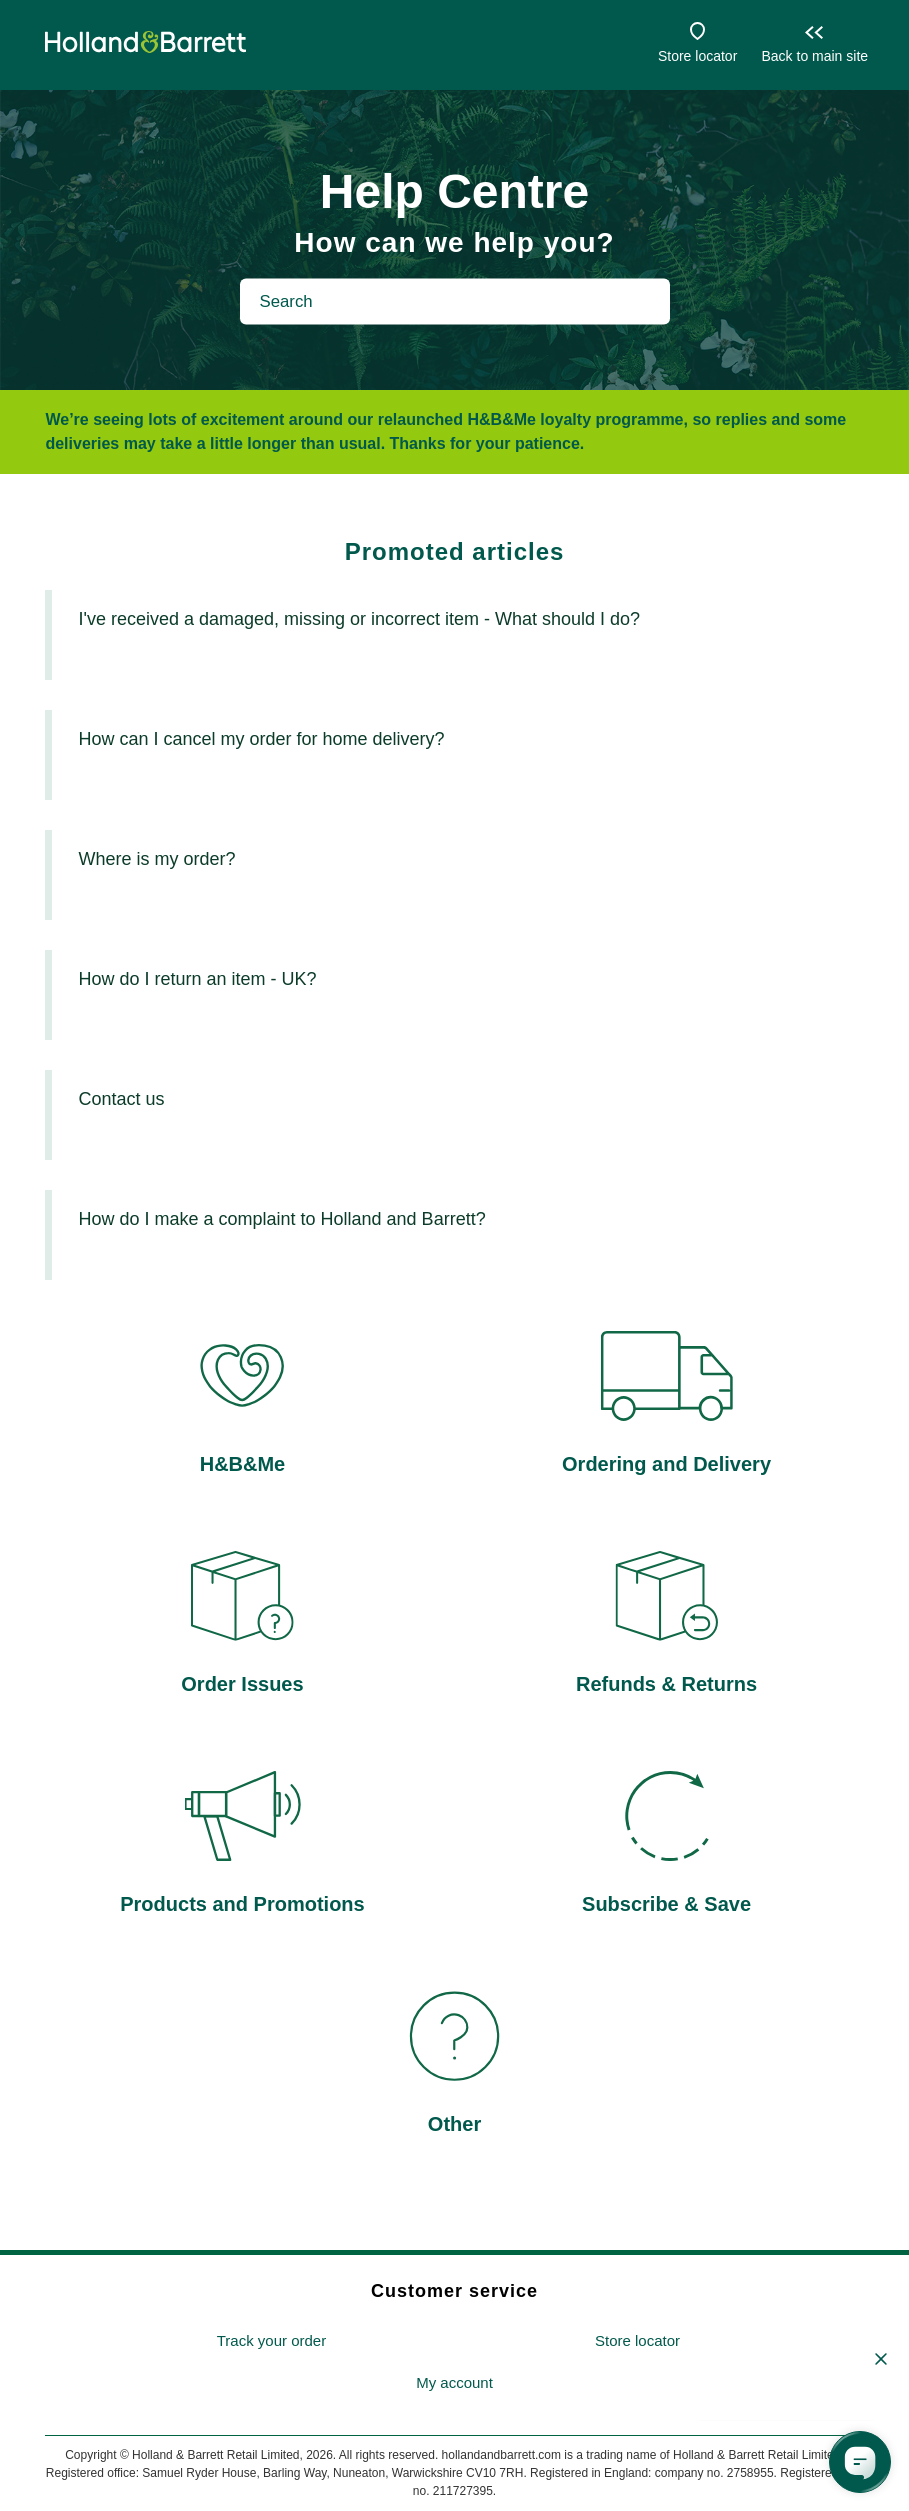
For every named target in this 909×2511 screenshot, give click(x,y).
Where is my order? (156, 859)
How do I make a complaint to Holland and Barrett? (281, 1219)
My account (454, 2382)
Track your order (271, 2340)
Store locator (697, 56)
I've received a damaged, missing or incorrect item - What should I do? (359, 619)
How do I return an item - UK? (197, 979)
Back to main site (814, 56)
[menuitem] (271, 2341)
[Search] (455, 301)
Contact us (121, 1099)
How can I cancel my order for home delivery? (261, 739)
